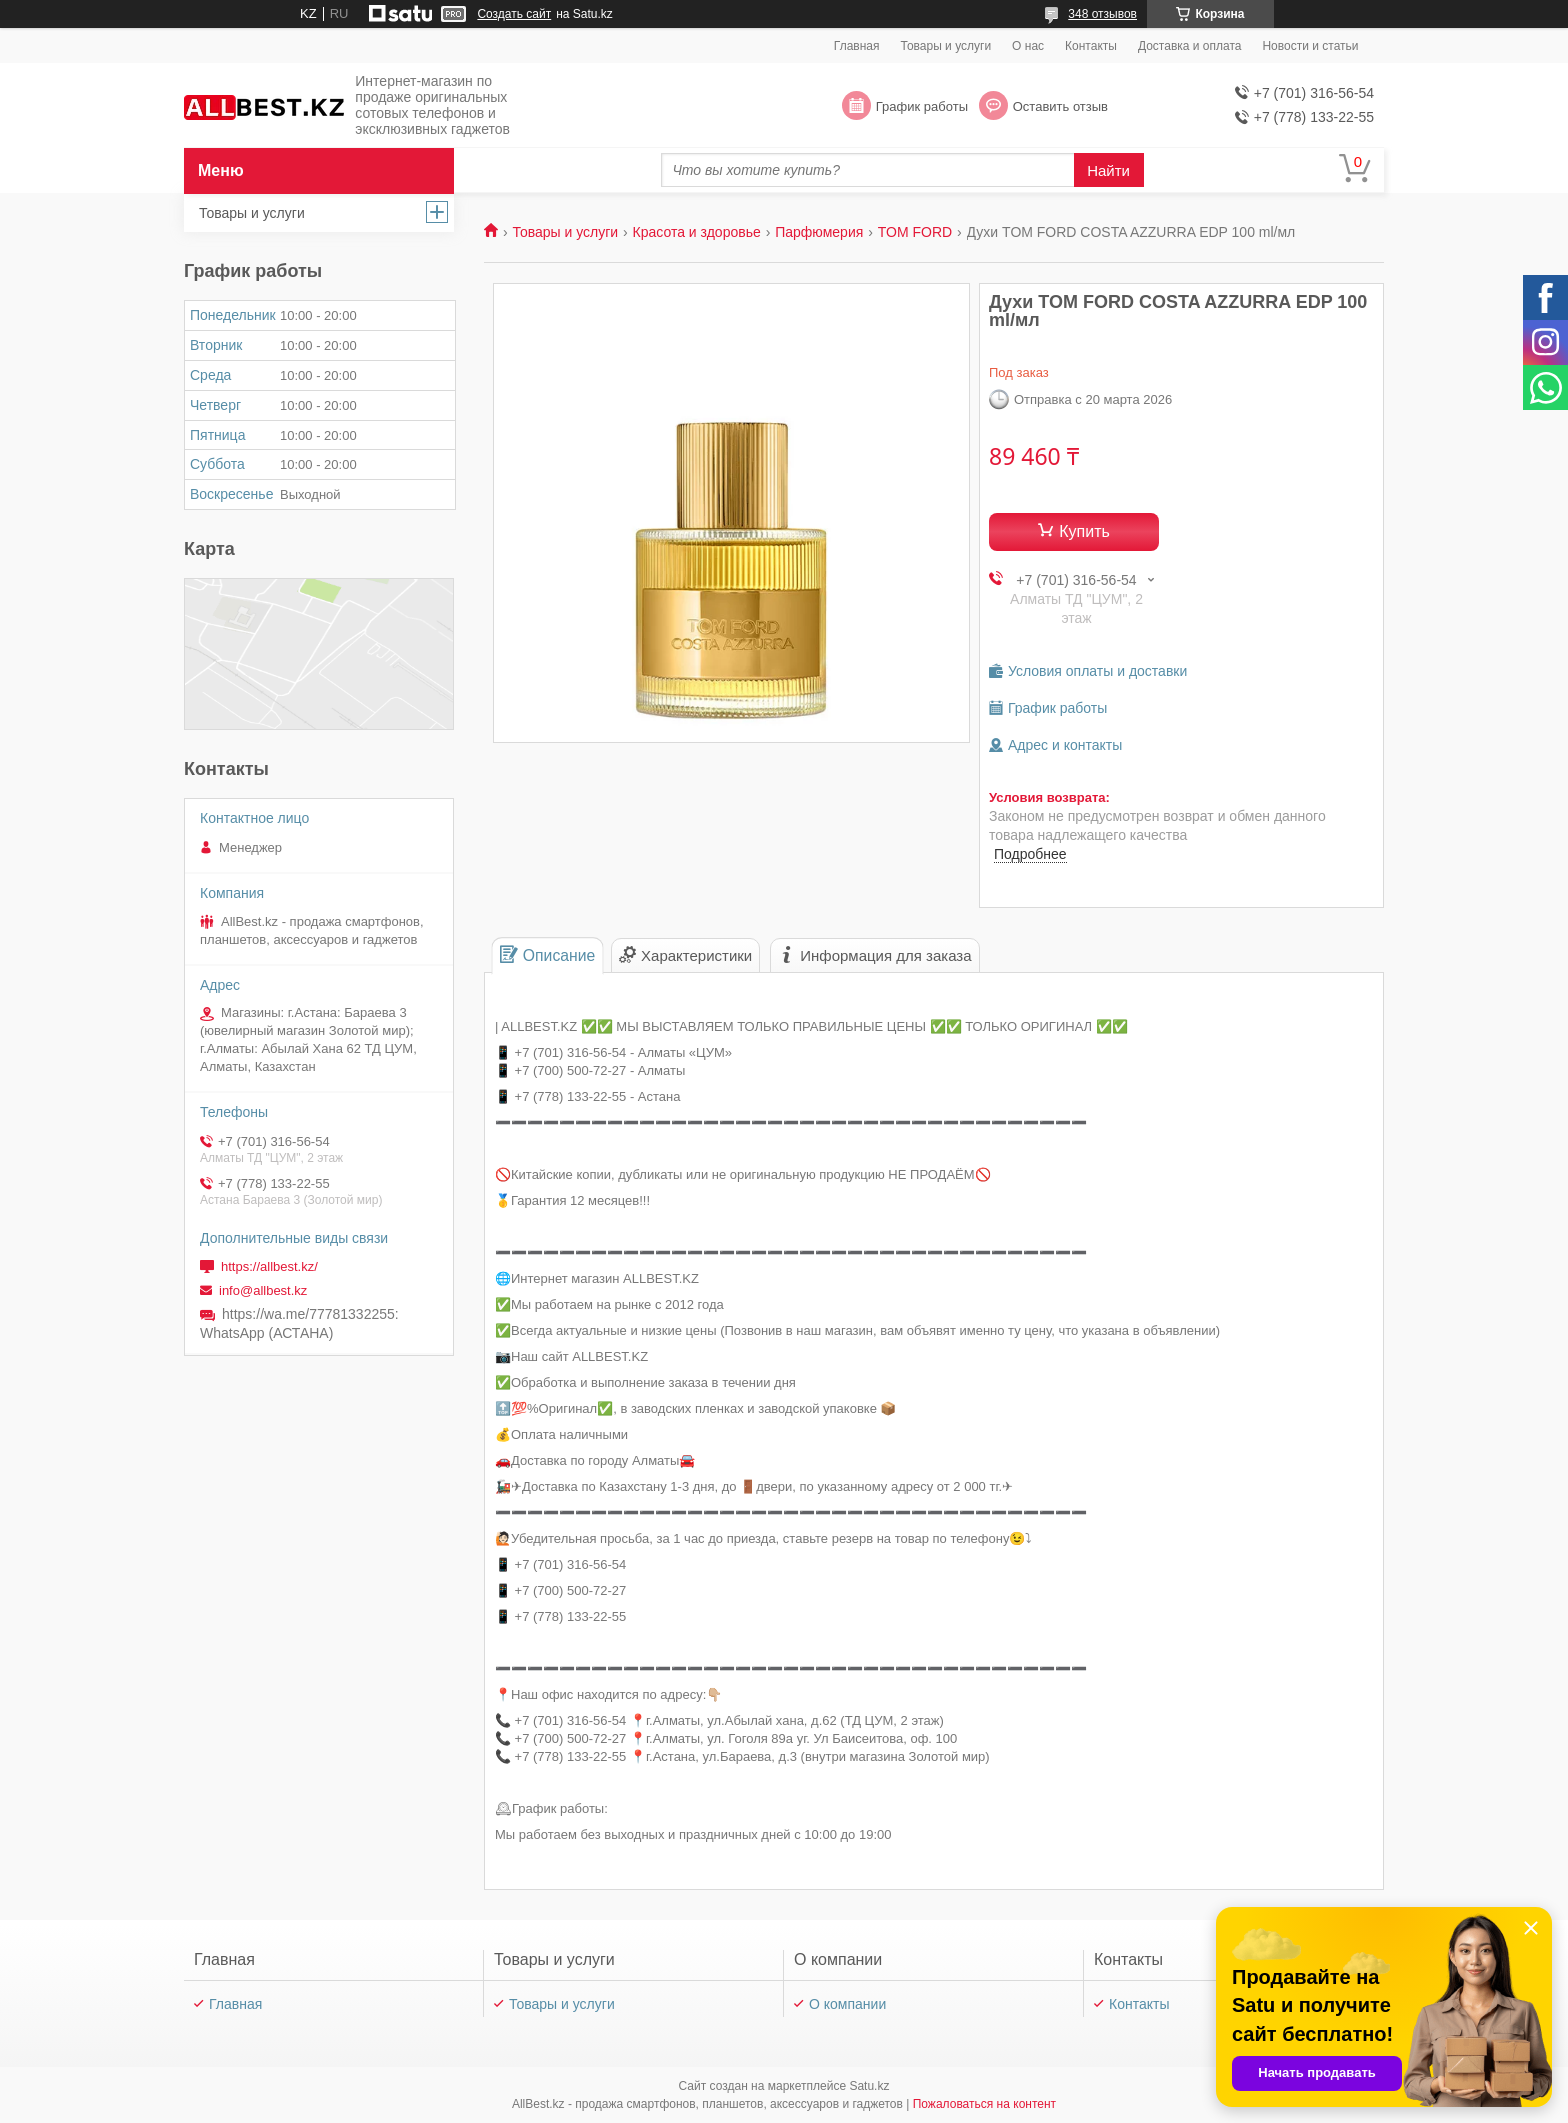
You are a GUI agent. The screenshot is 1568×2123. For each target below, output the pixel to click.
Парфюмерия (819, 232)
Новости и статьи (1310, 46)
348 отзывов (1102, 14)
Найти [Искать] (1108, 170)
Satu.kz (869, 2086)
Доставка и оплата (1190, 46)
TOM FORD (915, 232)
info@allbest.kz (263, 1290)
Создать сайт (514, 14)
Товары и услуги (946, 46)
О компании (847, 2004)
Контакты (1091, 46)
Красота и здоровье (697, 232)
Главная (857, 46)
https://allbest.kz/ (269, 1266)
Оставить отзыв (1060, 106)
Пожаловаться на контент (984, 2104)
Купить (1084, 531)
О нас (1028, 46)
